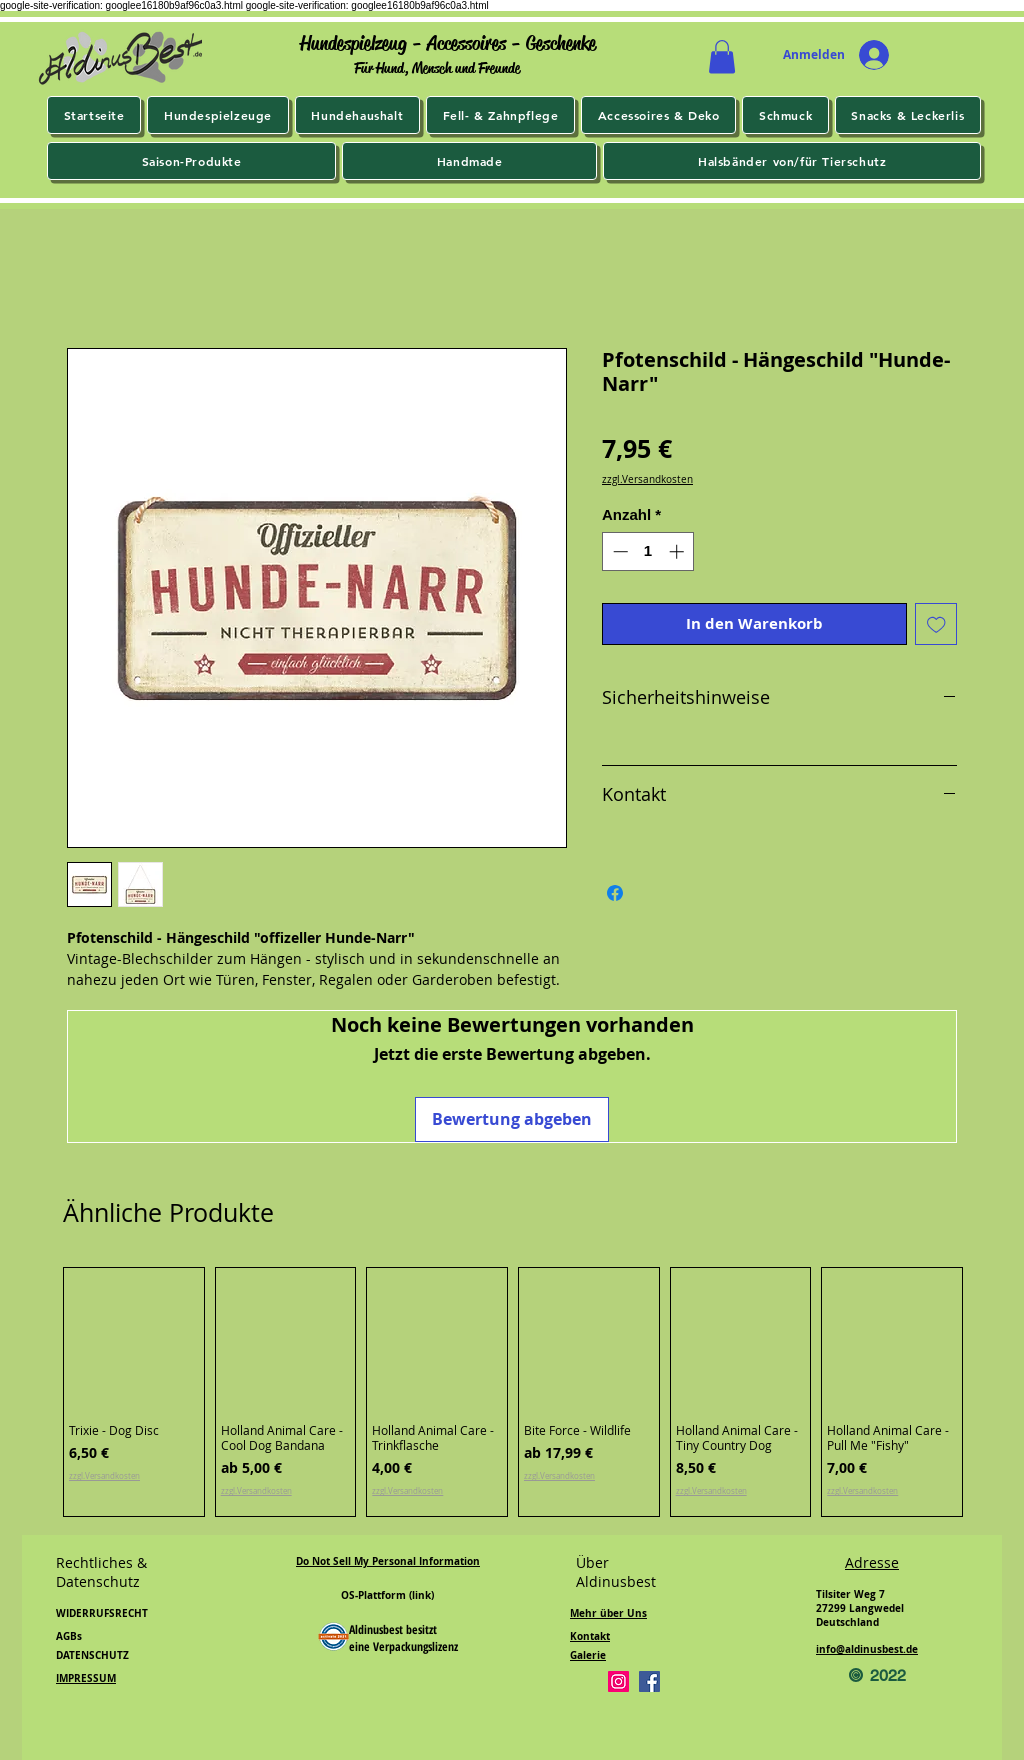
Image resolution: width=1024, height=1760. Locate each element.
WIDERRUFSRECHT (102, 1613)
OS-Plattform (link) (387, 1595)
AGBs (69, 1636)
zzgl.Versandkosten (647, 480)
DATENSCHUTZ (92, 1655)
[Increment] (678, 551)
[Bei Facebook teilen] (615, 893)
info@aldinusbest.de (867, 1649)
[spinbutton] (648, 551)
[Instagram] (618, 1681)
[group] (513, 1392)
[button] (722, 56)
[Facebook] (649, 1681)
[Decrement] (618, 551)
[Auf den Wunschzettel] (936, 624)
